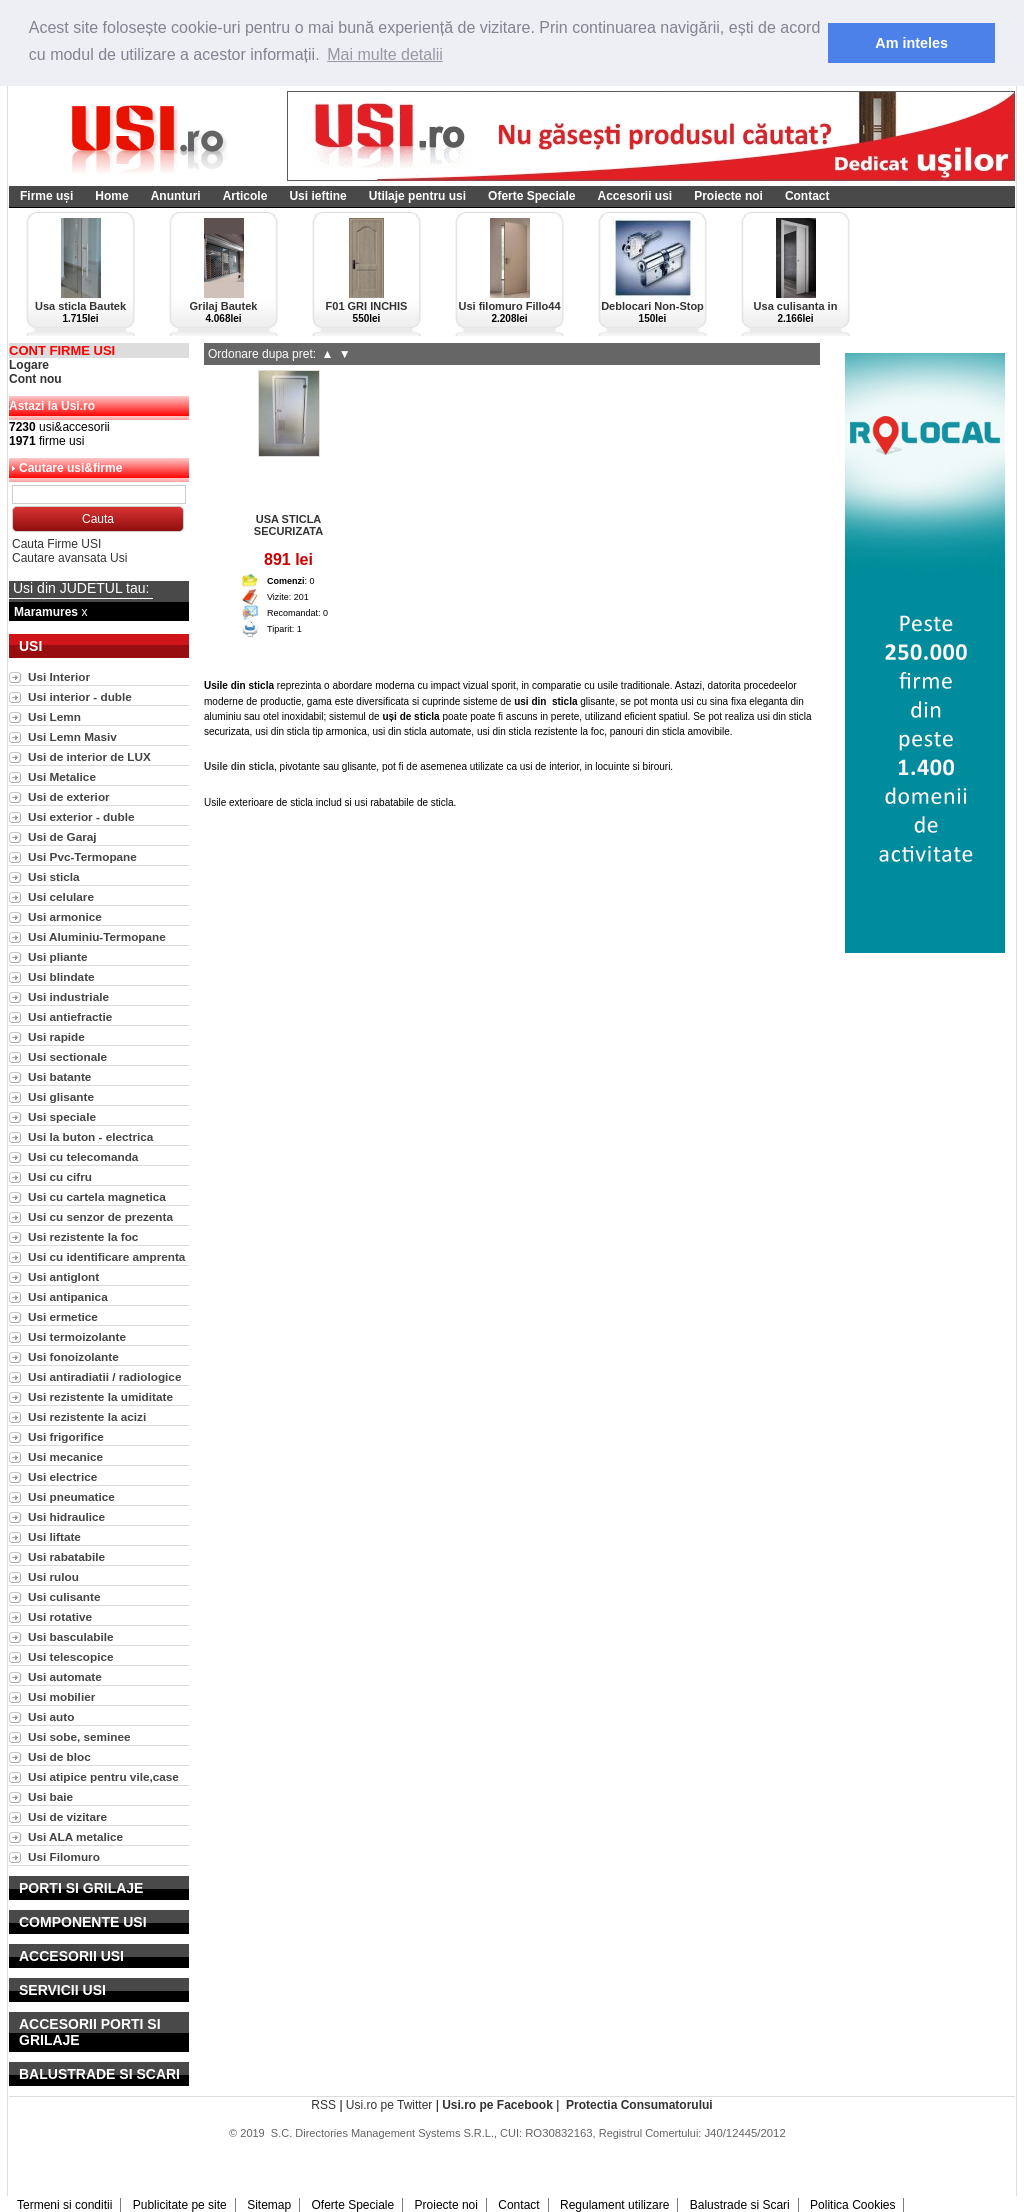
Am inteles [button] (911, 43)
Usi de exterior (69, 796)
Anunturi (176, 196)
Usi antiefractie (70, 1016)
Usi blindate (61, 976)
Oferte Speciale (531, 196)
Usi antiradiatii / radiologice (104, 1376)
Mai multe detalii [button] (385, 54)
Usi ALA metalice (75, 1836)
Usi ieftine (317, 196)
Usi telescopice (71, 1656)
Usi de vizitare (67, 1816)
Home (111, 196)
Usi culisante (64, 1596)
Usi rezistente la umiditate (100, 1396)
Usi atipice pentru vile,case (103, 1776)
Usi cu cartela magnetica (97, 1196)
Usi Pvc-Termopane (82, 856)
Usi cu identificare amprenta (106, 1256)
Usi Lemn (54, 716)
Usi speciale (62, 1116)
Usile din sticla (239, 766)
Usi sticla (54, 876)
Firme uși (46, 196)
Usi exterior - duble (81, 816)
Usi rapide (56, 1036)
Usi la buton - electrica (90, 1136)
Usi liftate (54, 1536)
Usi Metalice (62, 776)
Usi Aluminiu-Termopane (97, 936)
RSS (323, 2105)
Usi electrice (62, 1476)
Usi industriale (68, 996)
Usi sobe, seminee (79, 1736)
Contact (807, 196)
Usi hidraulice (66, 1516)
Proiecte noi (728, 196)
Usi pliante (57, 956)
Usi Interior (59, 676)
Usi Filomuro (64, 1856)
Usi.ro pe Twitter (389, 2105)
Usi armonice (65, 916)
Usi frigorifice (66, 1436)
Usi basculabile (71, 1636)
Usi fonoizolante (73, 1356)
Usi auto (51, 1716)
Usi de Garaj (62, 836)
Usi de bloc (59, 1756)
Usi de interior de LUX (89, 756)
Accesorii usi (634, 196)
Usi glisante (61, 1096)
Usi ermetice (63, 1316)
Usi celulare (61, 896)
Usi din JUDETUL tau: (81, 588)
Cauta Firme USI (56, 544)
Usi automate (65, 1676)
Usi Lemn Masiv (72, 736)
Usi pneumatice (71, 1496)
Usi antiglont (63, 1276)
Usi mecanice (65, 1456)
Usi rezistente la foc (83, 1236)
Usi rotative (60, 1616)
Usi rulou (53, 1576)
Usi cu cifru (60, 1176)
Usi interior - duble (80, 696)
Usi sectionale (67, 1056)
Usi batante (59, 1076)
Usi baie (50, 1796)
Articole (245, 196)
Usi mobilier (61, 1696)
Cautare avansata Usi (69, 558)
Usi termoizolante (77, 1336)
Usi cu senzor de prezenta (100, 1216)
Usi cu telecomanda (83, 1156)
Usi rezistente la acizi (87, 1416)
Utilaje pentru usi (417, 196)
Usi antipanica (68, 1296)
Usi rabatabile (66, 1556)
